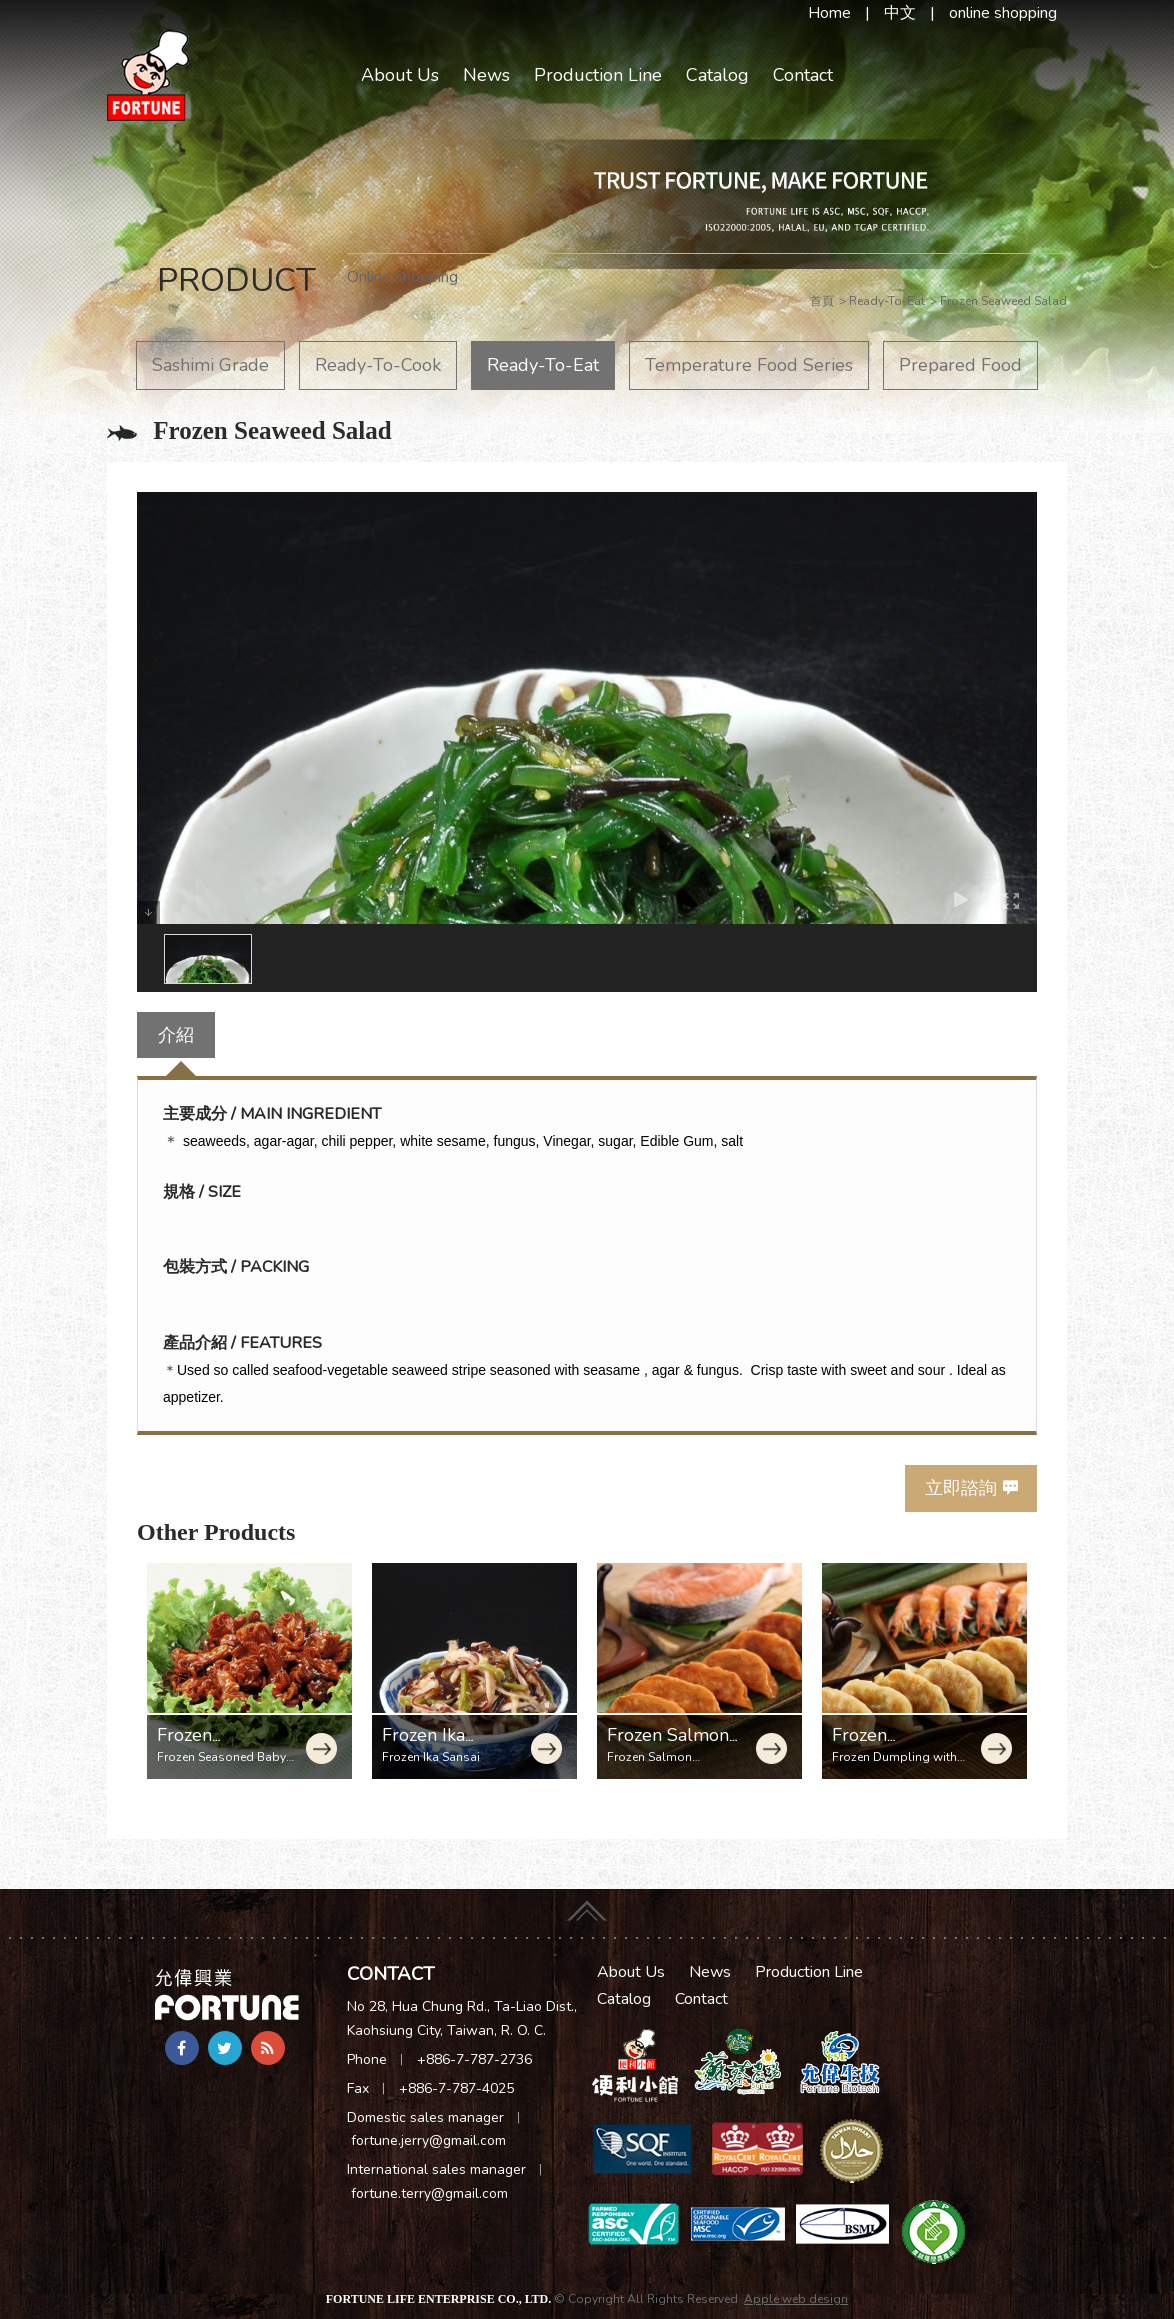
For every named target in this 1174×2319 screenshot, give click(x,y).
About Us (400, 75)
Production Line (598, 75)
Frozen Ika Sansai (423, 1746)
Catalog (717, 75)
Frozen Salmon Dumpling (668, 1746)
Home (829, 13)
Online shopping (402, 277)
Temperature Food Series (749, 365)
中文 (900, 13)
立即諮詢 (961, 1488)
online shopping (1003, 13)
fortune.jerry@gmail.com (428, 2140)
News (486, 75)
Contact (803, 75)
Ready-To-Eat (543, 365)
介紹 (176, 1035)
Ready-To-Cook (378, 365)
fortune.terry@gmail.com (429, 2193)
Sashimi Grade (210, 365)
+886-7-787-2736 (474, 2059)
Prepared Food (960, 365)
